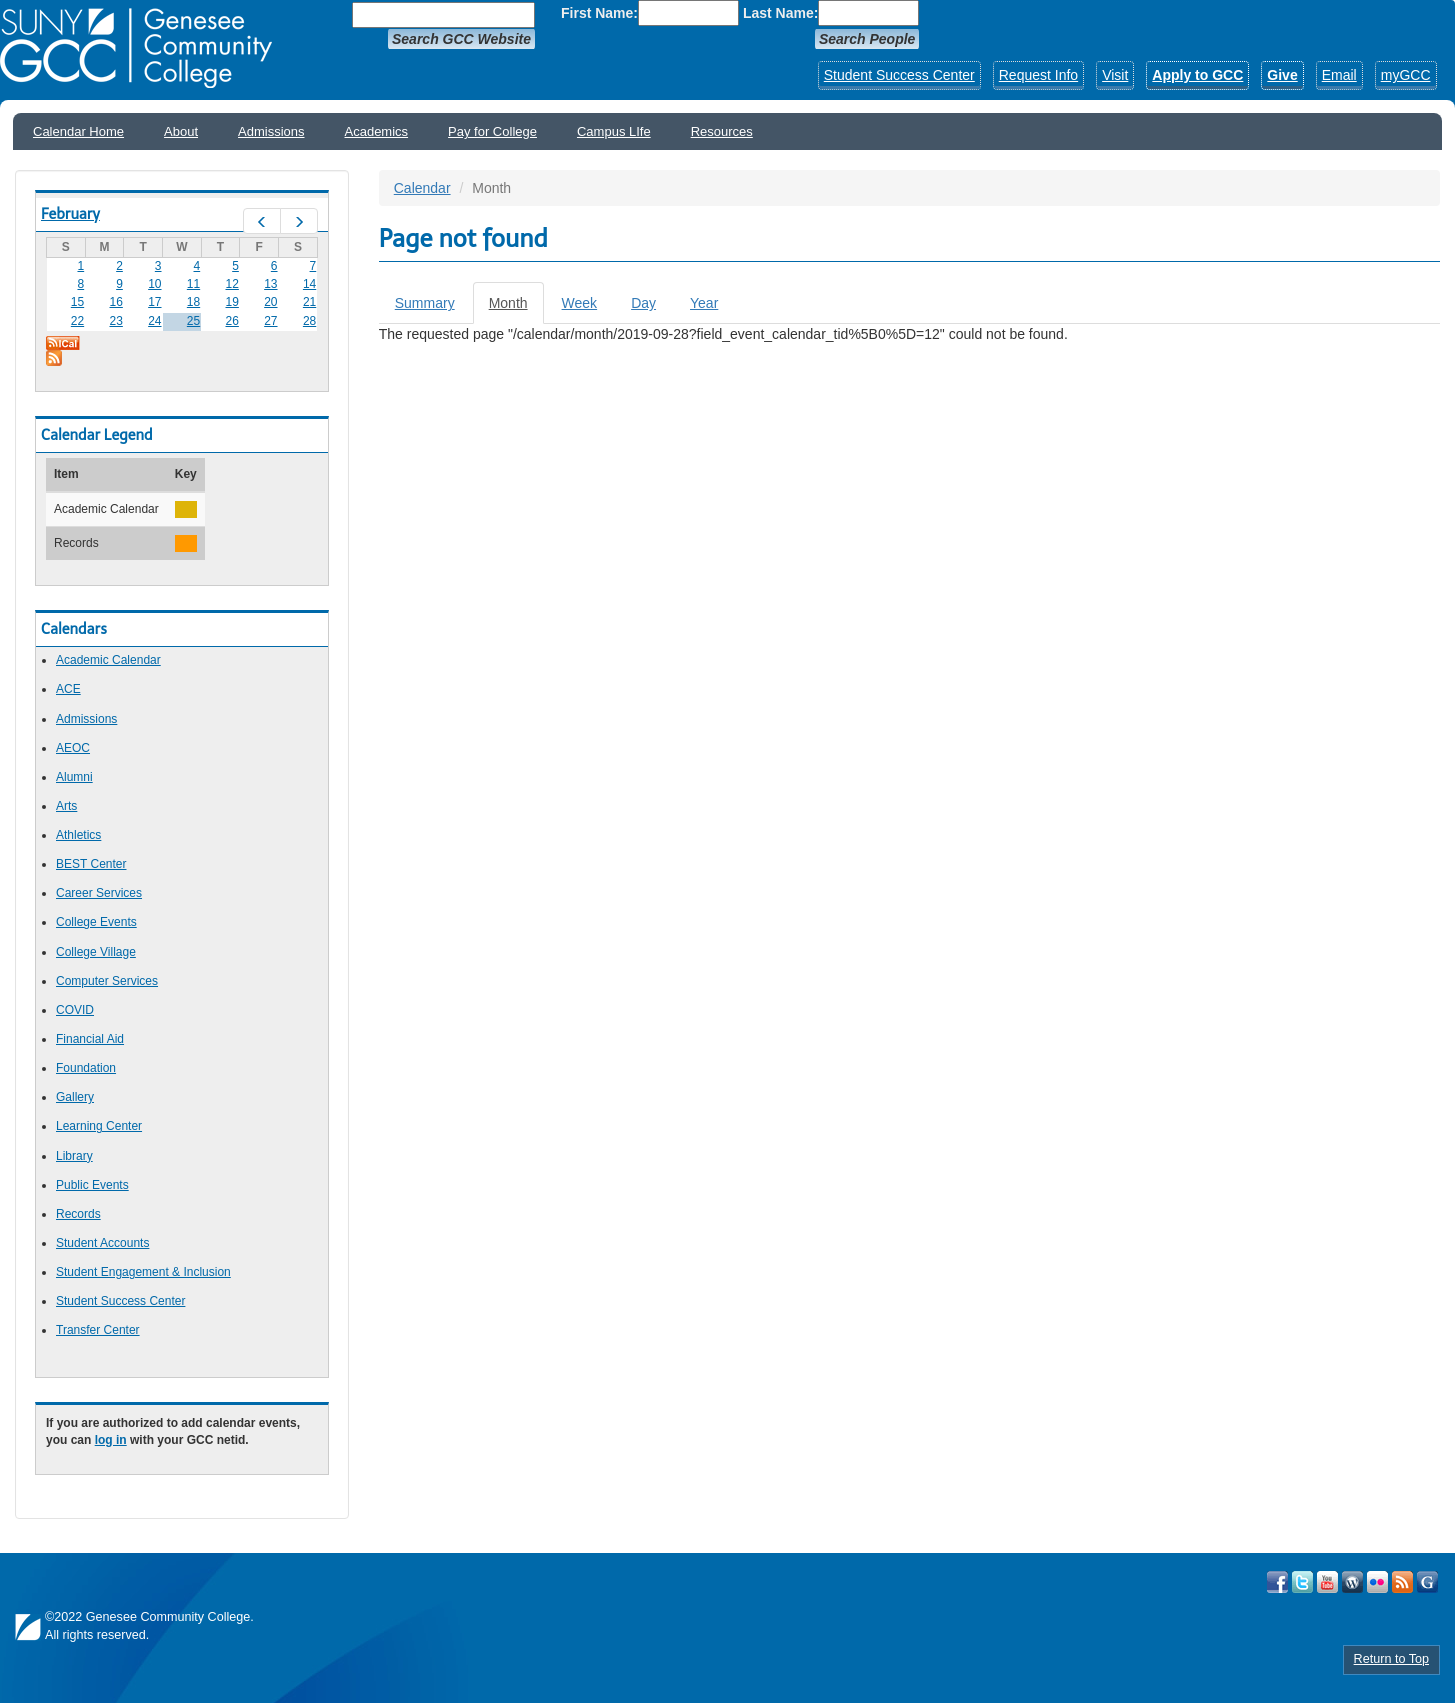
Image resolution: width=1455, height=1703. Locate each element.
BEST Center (91, 864)
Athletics (78, 835)
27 (270, 321)
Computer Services (107, 981)
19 (232, 302)
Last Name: (780, 13)
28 (309, 321)
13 (270, 284)
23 (115, 321)
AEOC (73, 748)
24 (154, 321)
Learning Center (99, 1126)
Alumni (74, 777)
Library (74, 1156)
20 (270, 302)
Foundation (86, 1068)
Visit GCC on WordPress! (1352, 1582)
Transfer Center (98, 1330)
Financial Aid (90, 1039)
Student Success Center (899, 75)
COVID (75, 1010)
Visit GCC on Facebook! (1277, 1582)
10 (154, 284)
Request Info (1038, 75)
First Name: (599, 13)
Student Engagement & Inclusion (143, 1272)
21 (309, 302)
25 (193, 321)
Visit (1115, 75)
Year (704, 303)
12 (232, 284)
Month (516, 308)
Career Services (99, 893)
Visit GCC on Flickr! (1377, 1582)
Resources (722, 131)
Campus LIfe (614, 131)
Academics (377, 131)
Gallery (75, 1097)
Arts (66, 806)
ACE (68, 689)
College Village (96, 952)
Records (78, 1214)
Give (1282, 75)
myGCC (1406, 75)
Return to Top (1391, 1659)
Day (643, 303)
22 (77, 321)
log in (111, 1440)
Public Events (92, 1185)
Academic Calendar (108, 660)
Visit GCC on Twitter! (1302, 1582)
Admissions (271, 131)
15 (77, 302)
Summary (425, 303)
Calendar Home (78, 131)
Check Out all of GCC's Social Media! (1427, 1582)
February (70, 214)
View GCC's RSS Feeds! (1402, 1582)
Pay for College (492, 131)
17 (154, 302)
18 (193, 302)
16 (115, 302)
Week (580, 303)
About (181, 131)
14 (309, 284)
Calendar (422, 188)
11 (193, 284)
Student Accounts (102, 1243)
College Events (96, 922)
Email (1339, 75)
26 (232, 321)
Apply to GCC (1197, 75)
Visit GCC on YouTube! (1327, 1582)
